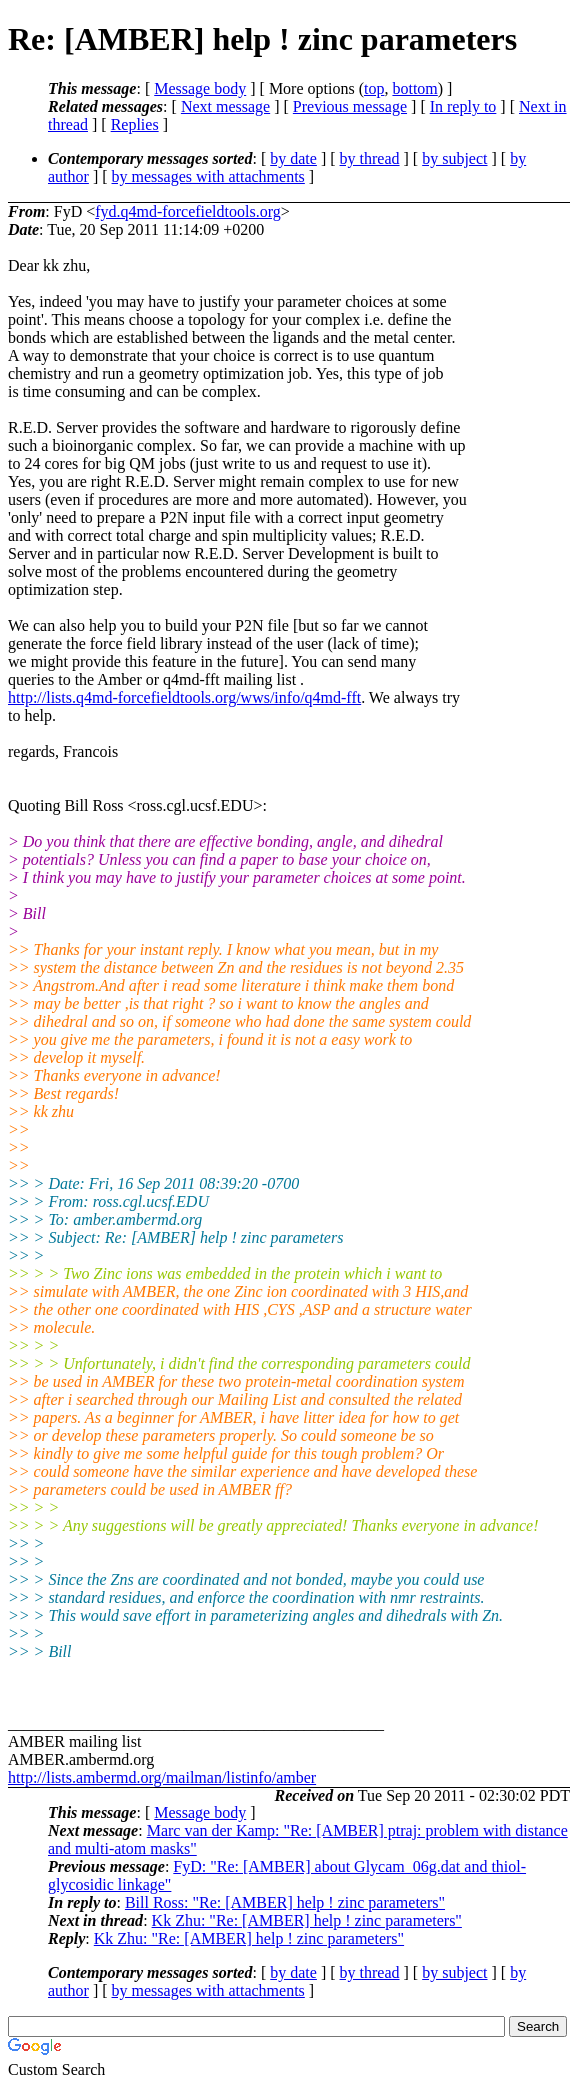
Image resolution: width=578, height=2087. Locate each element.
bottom (414, 88)
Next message (225, 106)
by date (293, 158)
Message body (200, 88)
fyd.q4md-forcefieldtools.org (187, 211)
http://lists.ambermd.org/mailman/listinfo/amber (162, 1777)
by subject (454, 158)
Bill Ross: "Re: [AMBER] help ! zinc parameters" (285, 1902)
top (374, 88)
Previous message (350, 106)
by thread (370, 158)
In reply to (463, 106)
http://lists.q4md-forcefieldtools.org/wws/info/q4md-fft (184, 697)
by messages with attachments (208, 176)
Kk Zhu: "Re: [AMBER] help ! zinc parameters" (307, 1920)
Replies (135, 124)
